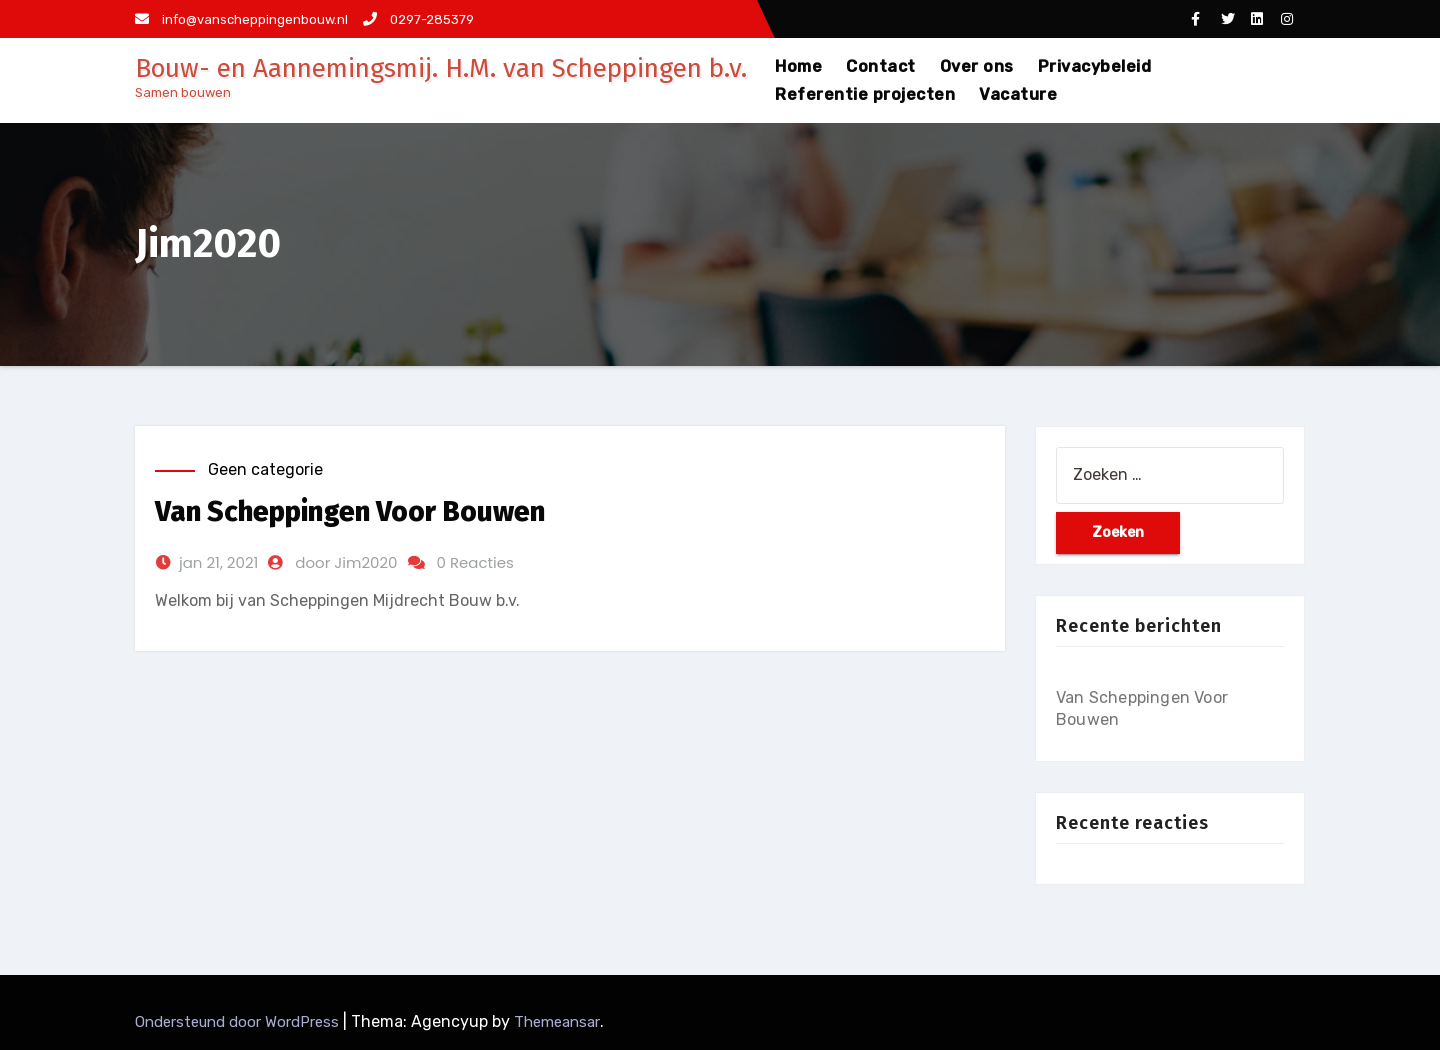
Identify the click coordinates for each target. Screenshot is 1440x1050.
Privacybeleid (1095, 66)
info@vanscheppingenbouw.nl (241, 19)
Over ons (977, 66)
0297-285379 (418, 19)
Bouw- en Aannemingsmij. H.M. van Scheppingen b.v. (441, 68)
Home (798, 66)
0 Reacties (475, 562)
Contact (881, 66)
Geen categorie (265, 469)
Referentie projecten (865, 94)
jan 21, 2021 (218, 562)
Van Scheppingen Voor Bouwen (350, 511)
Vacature (1018, 94)
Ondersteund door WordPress (239, 1022)
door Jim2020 (346, 562)
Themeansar (557, 1022)
